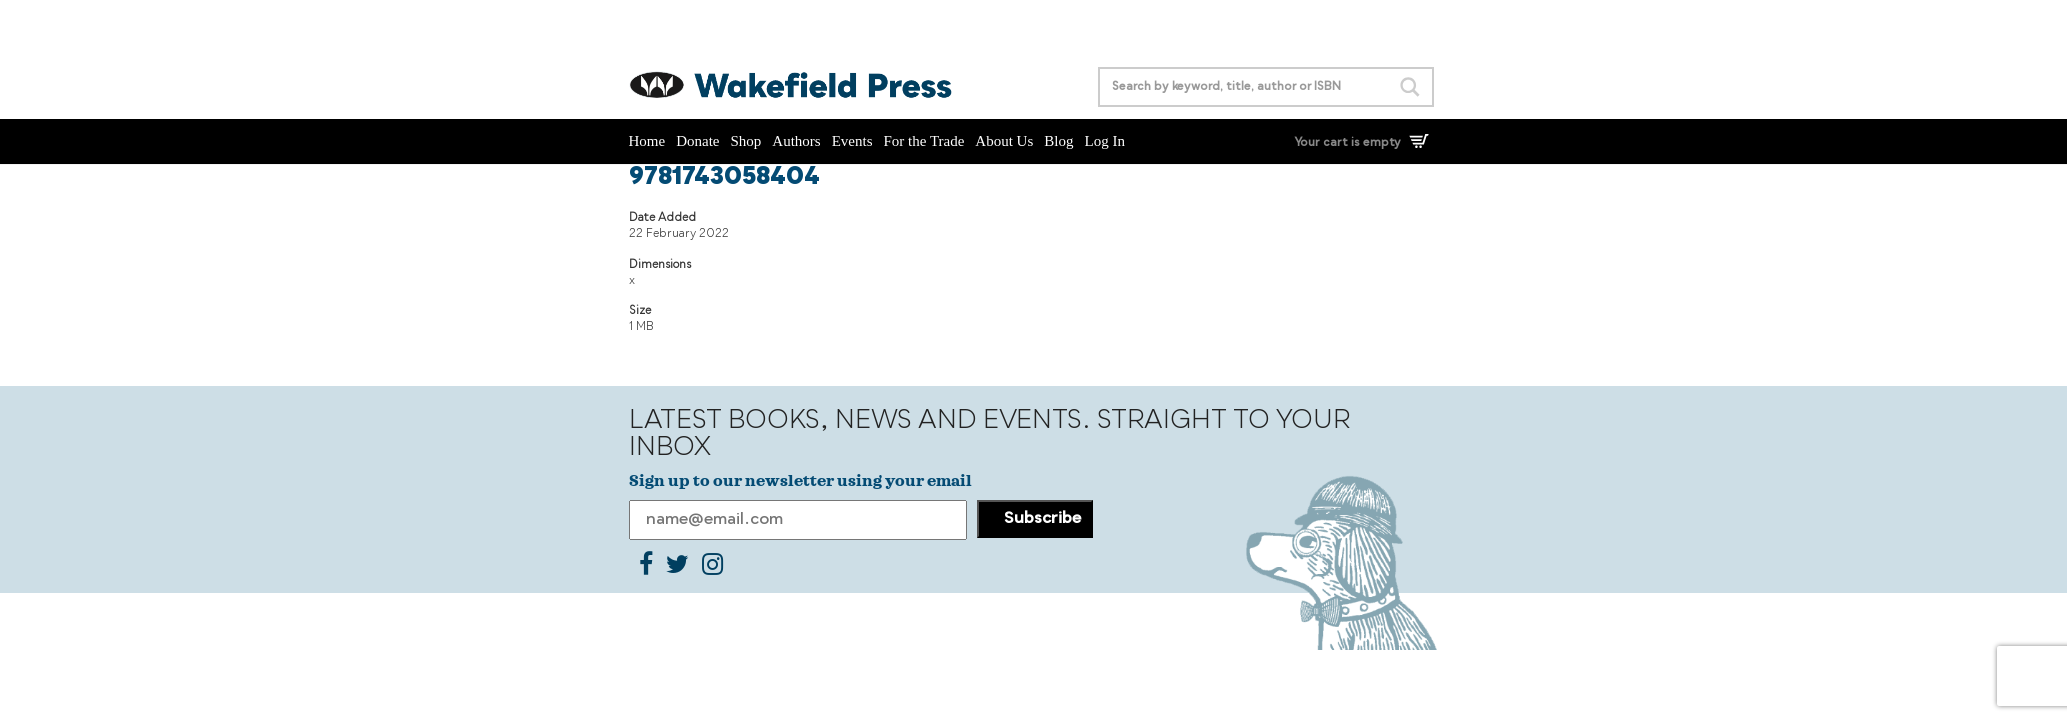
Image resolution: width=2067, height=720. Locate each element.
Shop (746, 141)
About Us (1004, 141)
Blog (1058, 141)
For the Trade (924, 141)
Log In (1104, 141)
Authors (796, 141)
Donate (697, 141)
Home (647, 141)
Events (852, 141)
